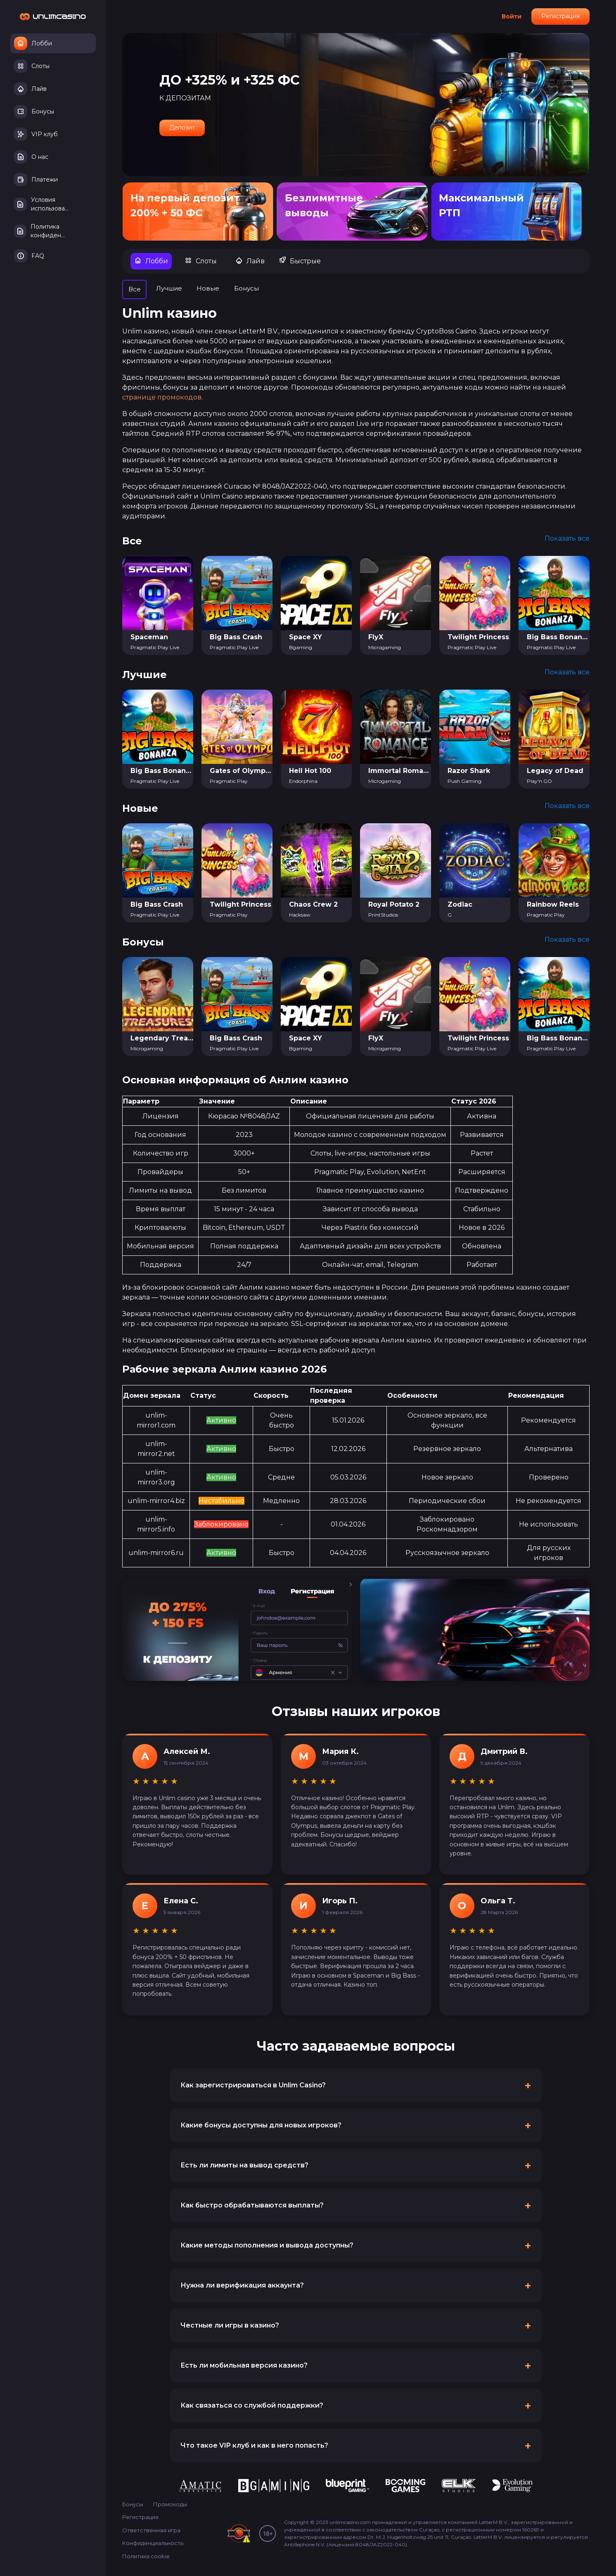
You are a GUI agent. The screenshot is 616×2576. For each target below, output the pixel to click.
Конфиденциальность (152, 2544)
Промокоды (170, 2504)
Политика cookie (146, 2556)
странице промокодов (161, 398)
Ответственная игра (151, 2530)
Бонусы (132, 2504)
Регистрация (560, 16)
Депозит (182, 127)
